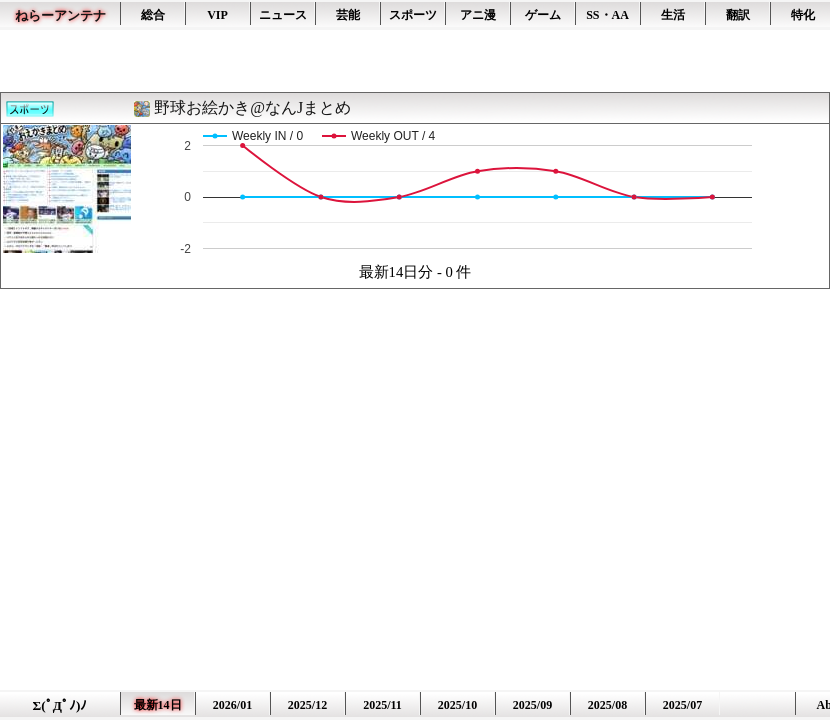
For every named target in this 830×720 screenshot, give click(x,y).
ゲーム (543, 15)
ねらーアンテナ (60, 15)
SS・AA (607, 15)
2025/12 (307, 705)
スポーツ (413, 15)
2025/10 (457, 705)
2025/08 (607, 705)
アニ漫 (478, 15)
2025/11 (382, 705)
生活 (673, 15)
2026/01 (232, 705)
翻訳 (738, 15)
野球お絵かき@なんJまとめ (252, 107)
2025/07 (682, 705)
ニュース (283, 15)
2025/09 (532, 705)
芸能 (348, 15)
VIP (217, 15)
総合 (153, 15)
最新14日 (158, 705)
